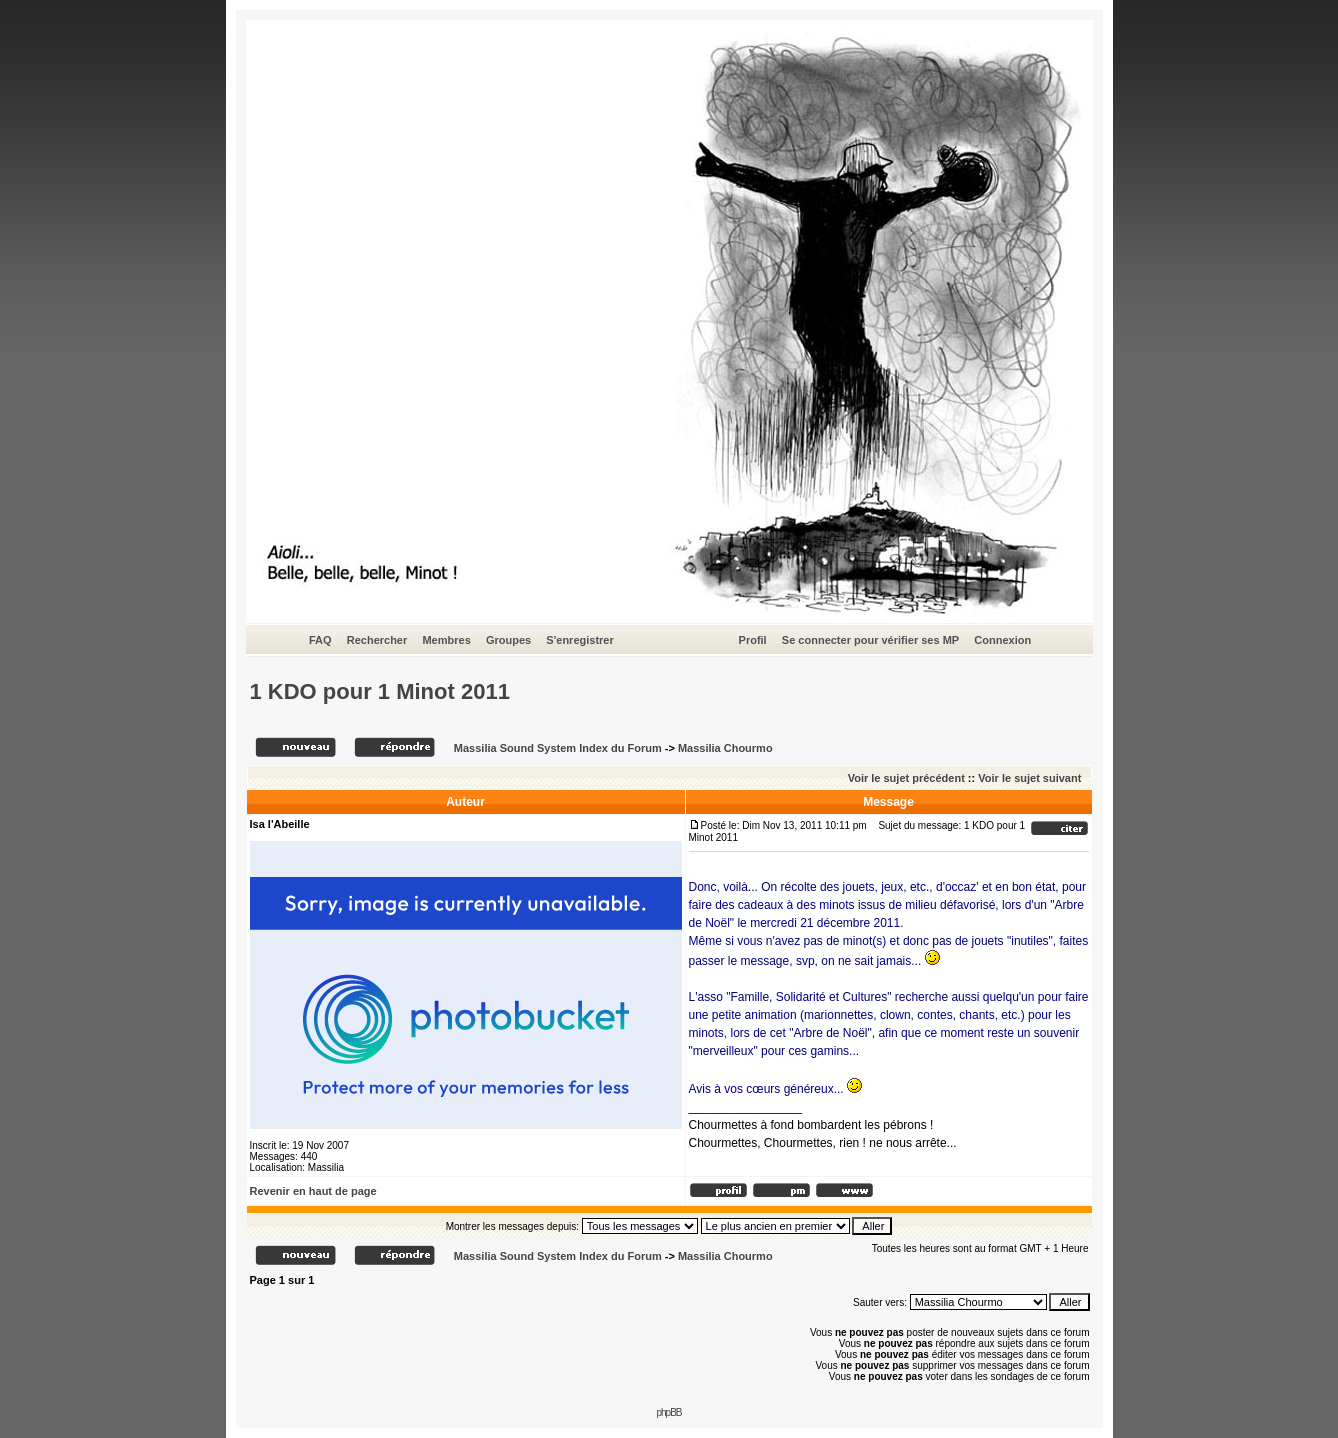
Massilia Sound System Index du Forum (558, 748)
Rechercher (377, 640)
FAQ (320, 640)
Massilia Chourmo (725, 748)
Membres (446, 640)
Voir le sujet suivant (1029, 778)
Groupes (508, 640)
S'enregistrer (579, 640)
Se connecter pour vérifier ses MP (870, 640)
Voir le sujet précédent (906, 778)
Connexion (1002, 640)
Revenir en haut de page (313, 1191)
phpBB (668, 1412)
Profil (753, 640)
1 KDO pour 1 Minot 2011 (380, 691)
